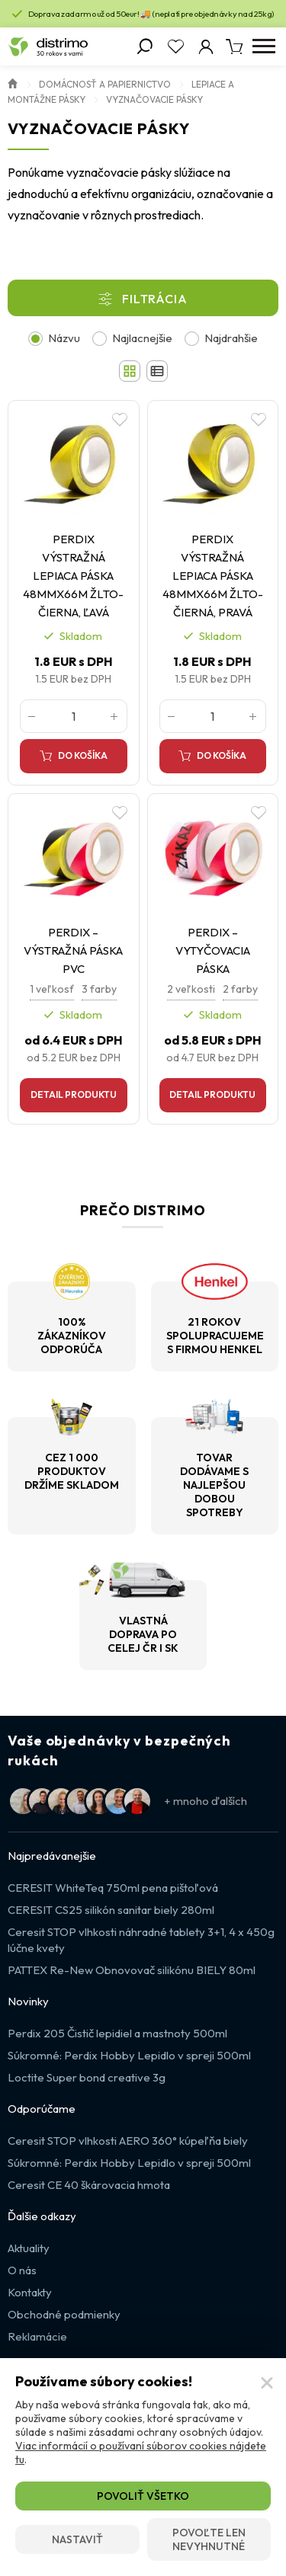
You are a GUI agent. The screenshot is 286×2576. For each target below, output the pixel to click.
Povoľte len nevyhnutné (209, 2539)
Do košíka (83, 755)
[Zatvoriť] (267, 2383)
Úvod (13, 82)
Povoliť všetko (143, 2496)
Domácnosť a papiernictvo (105, 84)
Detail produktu (74, 1094)
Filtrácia (154, 298)
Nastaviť (77, 2539)
